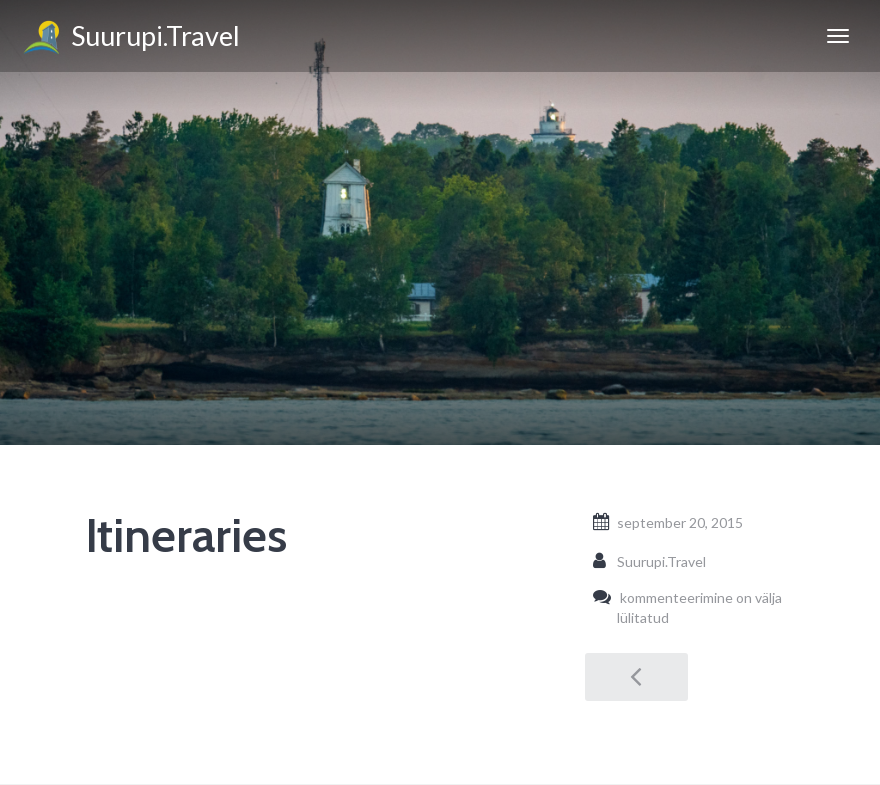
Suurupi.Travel (130, 39)
